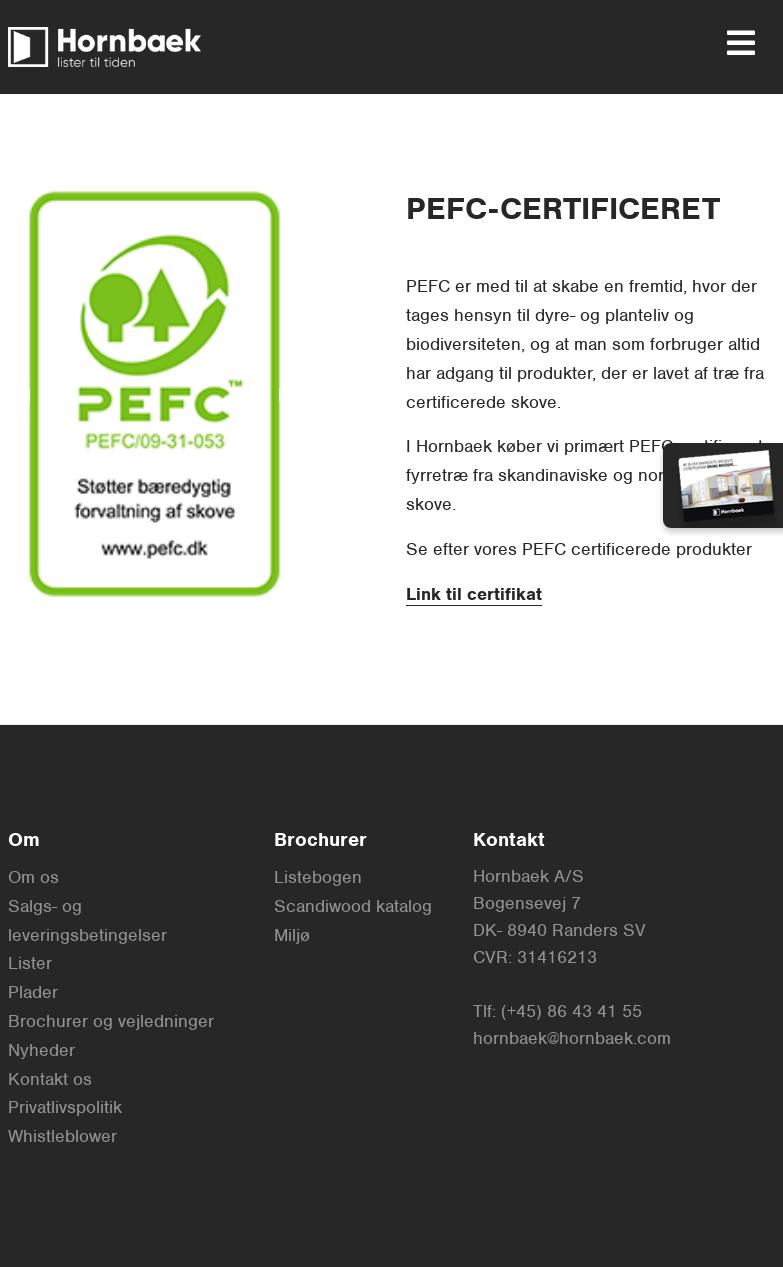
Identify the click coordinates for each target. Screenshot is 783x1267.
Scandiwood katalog (353, 906)
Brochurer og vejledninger (111, 1021)
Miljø (292, 935)
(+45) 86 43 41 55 (571, 1011)
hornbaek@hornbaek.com (572, 1038)
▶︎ (294, 392)
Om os (33, 877)
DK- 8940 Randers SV (559, 930)
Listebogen (318, 877)
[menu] (733, 43)
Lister (30, 963)
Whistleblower (62, 1136)
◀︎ (31, 392)
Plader (33, 992)
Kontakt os (50, 1079)
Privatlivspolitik (65, 1107)
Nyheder (41, 1050)
